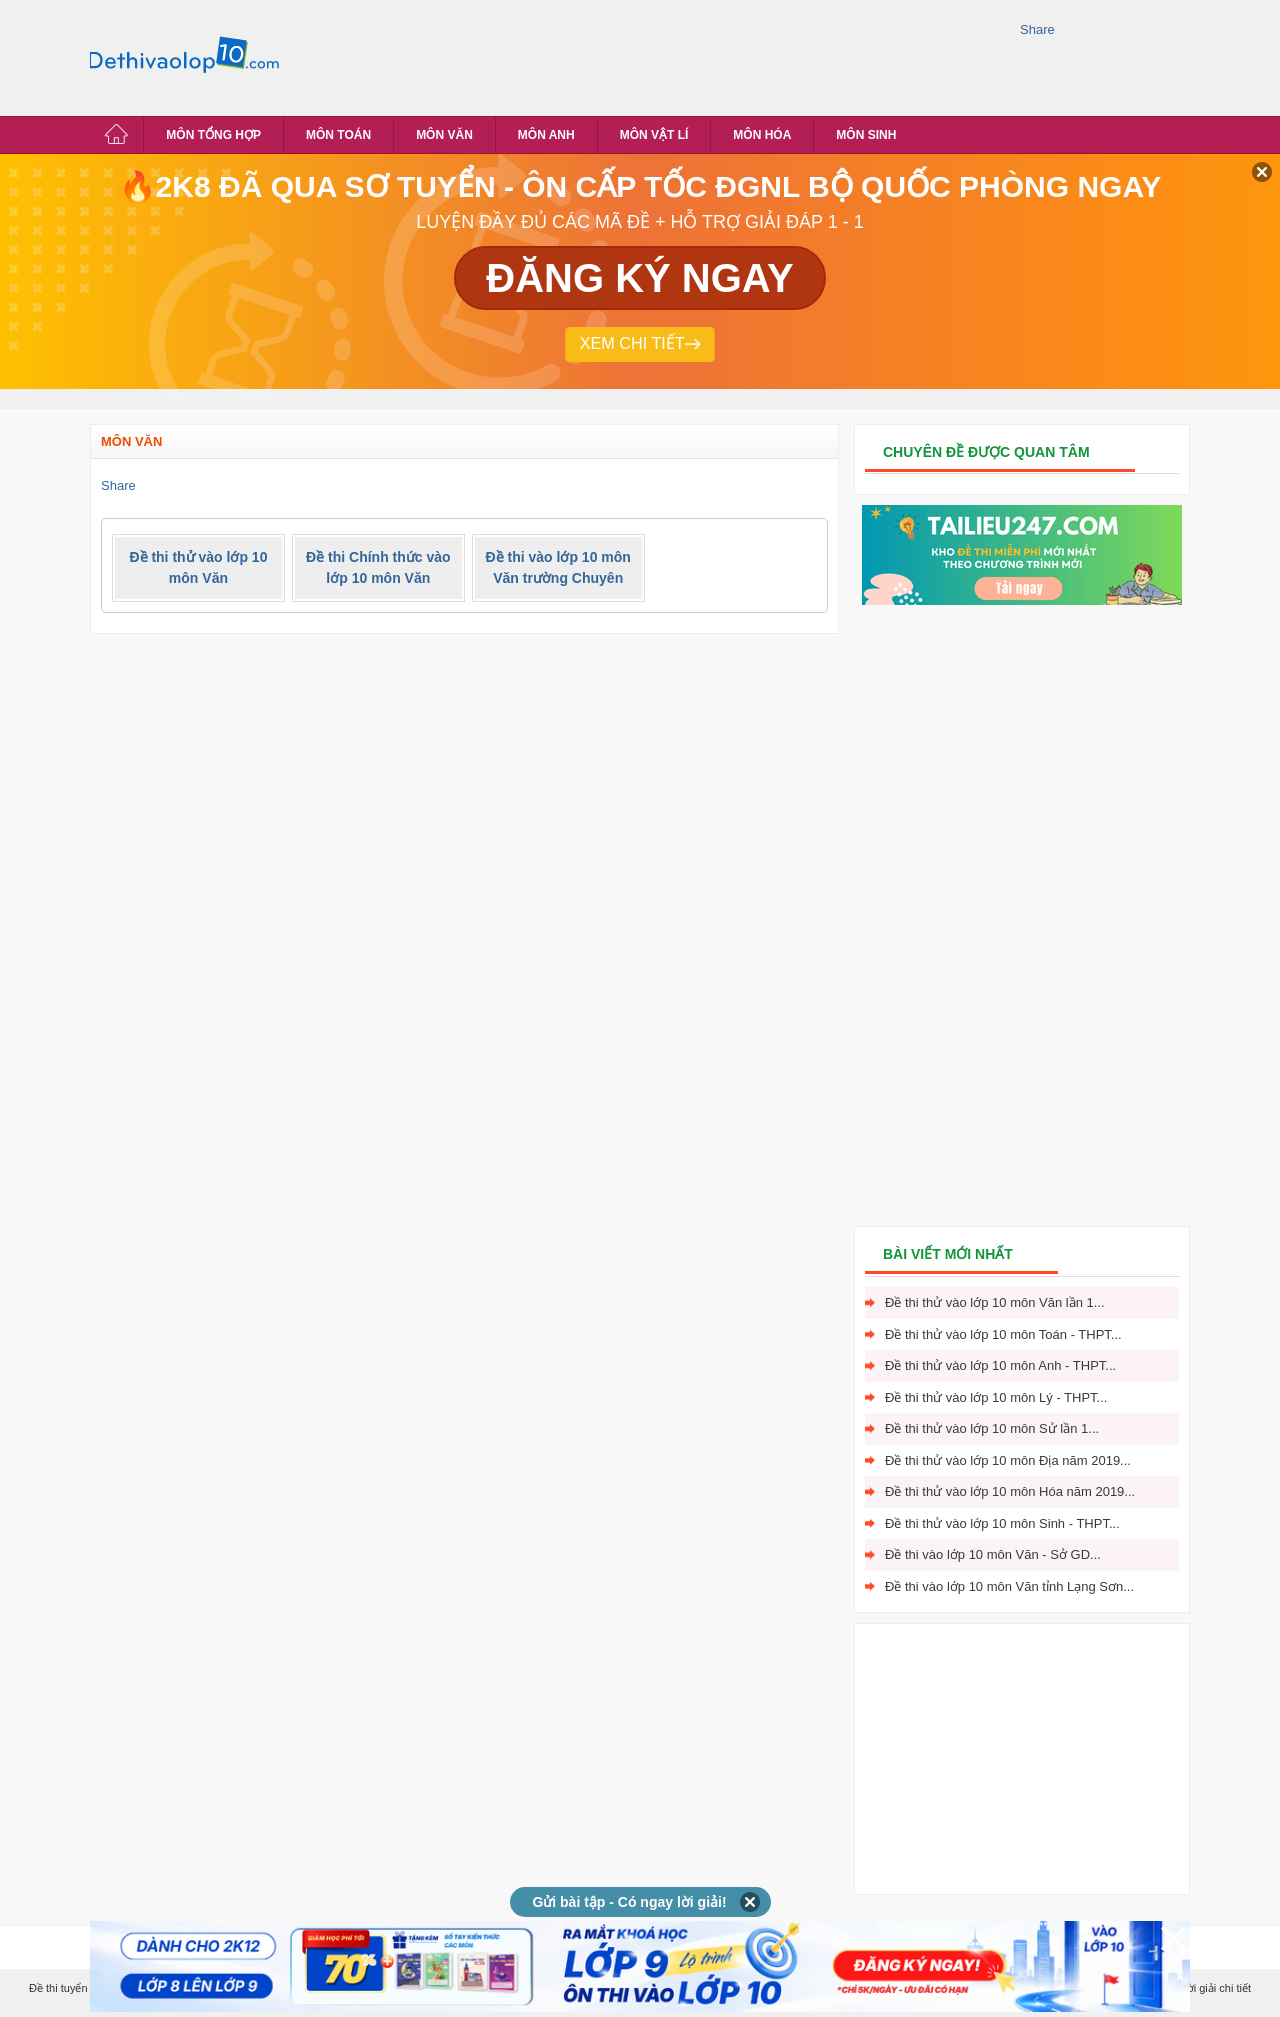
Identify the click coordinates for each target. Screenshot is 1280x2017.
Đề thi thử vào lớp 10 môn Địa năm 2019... (1008, 1460)
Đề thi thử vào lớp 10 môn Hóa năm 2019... (1010, 1491)
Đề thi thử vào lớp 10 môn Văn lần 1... (995, 1302)
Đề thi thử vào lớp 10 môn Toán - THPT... (1003, 1334)
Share (1037, 29)
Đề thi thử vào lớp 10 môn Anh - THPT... (1000, 1365)
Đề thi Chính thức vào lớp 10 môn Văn (378, 567)
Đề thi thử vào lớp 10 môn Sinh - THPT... (1002, 1523)
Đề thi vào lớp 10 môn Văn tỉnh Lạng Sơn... (1009, 1586)
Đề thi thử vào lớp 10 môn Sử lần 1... (992, 1428)
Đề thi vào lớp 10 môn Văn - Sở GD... (993, 1554)
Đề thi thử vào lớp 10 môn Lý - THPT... (996, 1397)
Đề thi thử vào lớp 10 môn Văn (198, 567)
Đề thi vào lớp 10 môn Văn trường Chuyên (558, 567)
